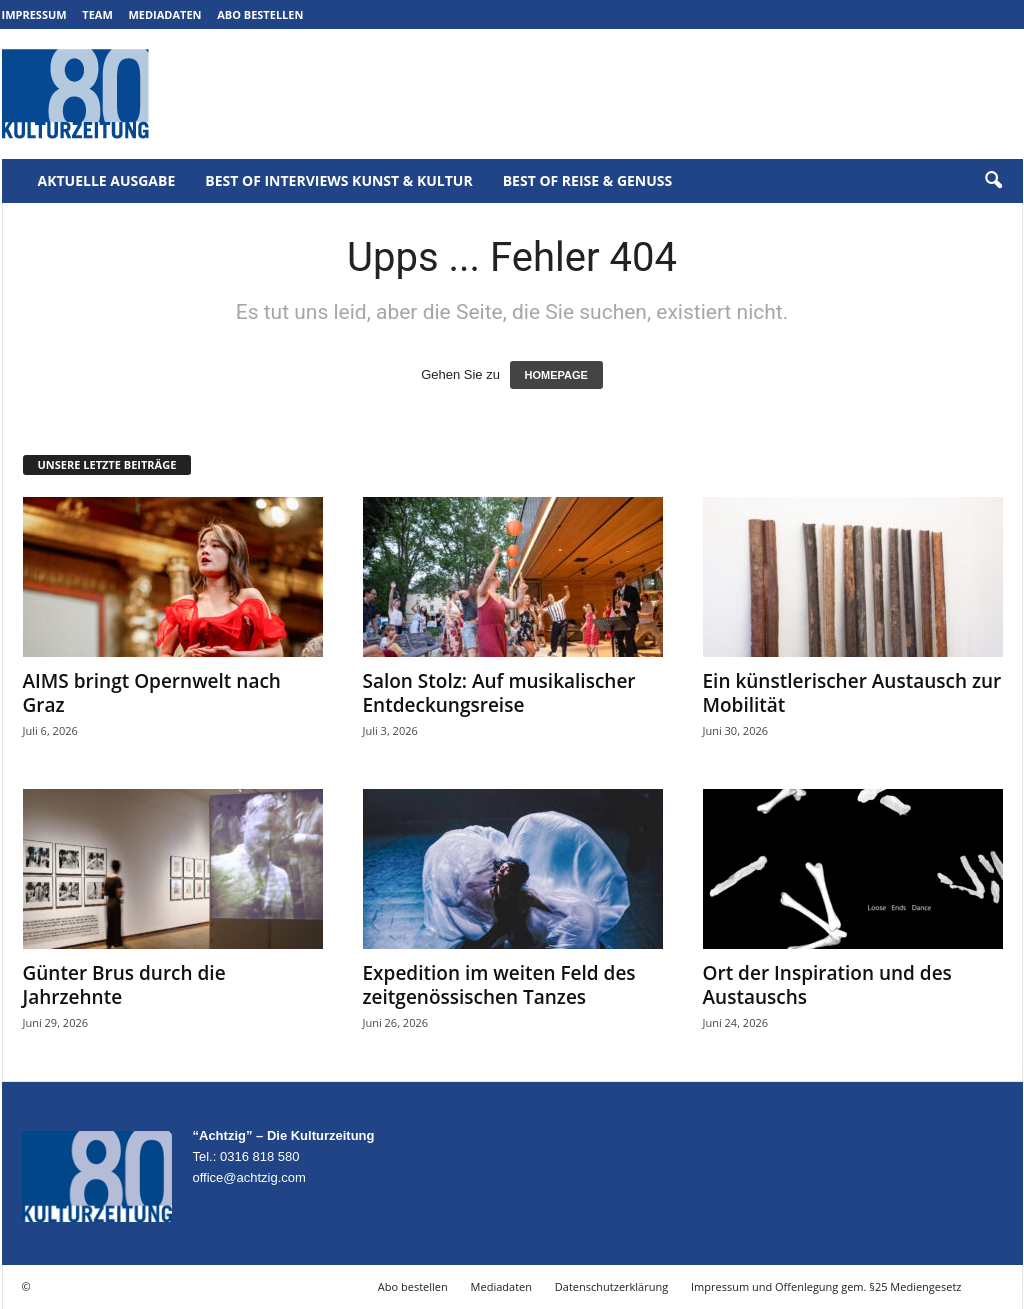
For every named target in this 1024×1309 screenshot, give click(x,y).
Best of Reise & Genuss (588, 180)
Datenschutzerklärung (611, 1286)
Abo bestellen (260, 14)
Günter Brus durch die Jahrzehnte (124, 985)
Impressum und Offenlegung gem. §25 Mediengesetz (826, 1286)
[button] (993, 181)
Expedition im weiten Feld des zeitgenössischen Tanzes (499, 985)
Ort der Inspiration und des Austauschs (827, 985)
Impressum (34, 14)
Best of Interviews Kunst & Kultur (338, 180)
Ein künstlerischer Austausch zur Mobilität (852, 693)
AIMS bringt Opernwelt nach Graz (152, 693)
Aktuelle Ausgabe (107, 180)
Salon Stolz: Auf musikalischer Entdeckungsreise (499, 693)
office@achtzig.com (249, 1177)
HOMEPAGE (556, 375)
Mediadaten (164, 14)
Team (97, 14)
